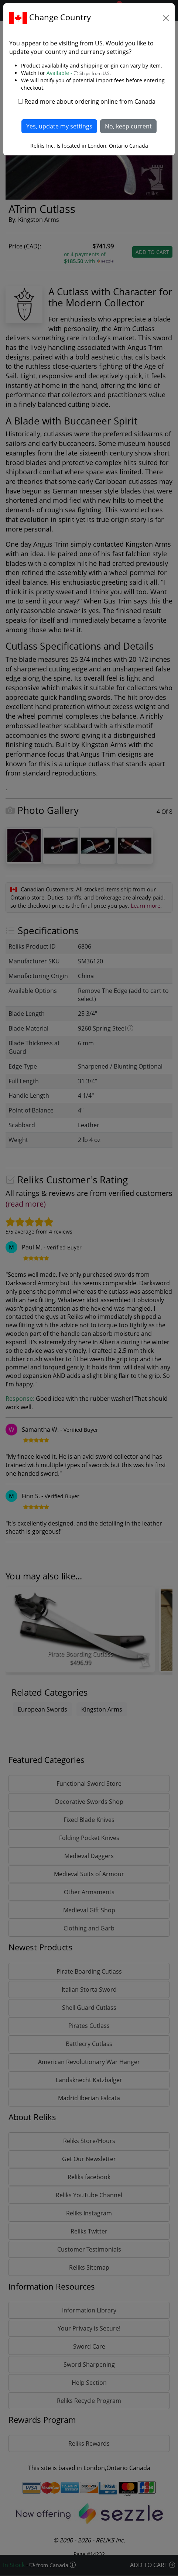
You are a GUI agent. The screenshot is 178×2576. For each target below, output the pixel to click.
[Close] (166, 18)
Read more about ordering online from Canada (89, 101)
